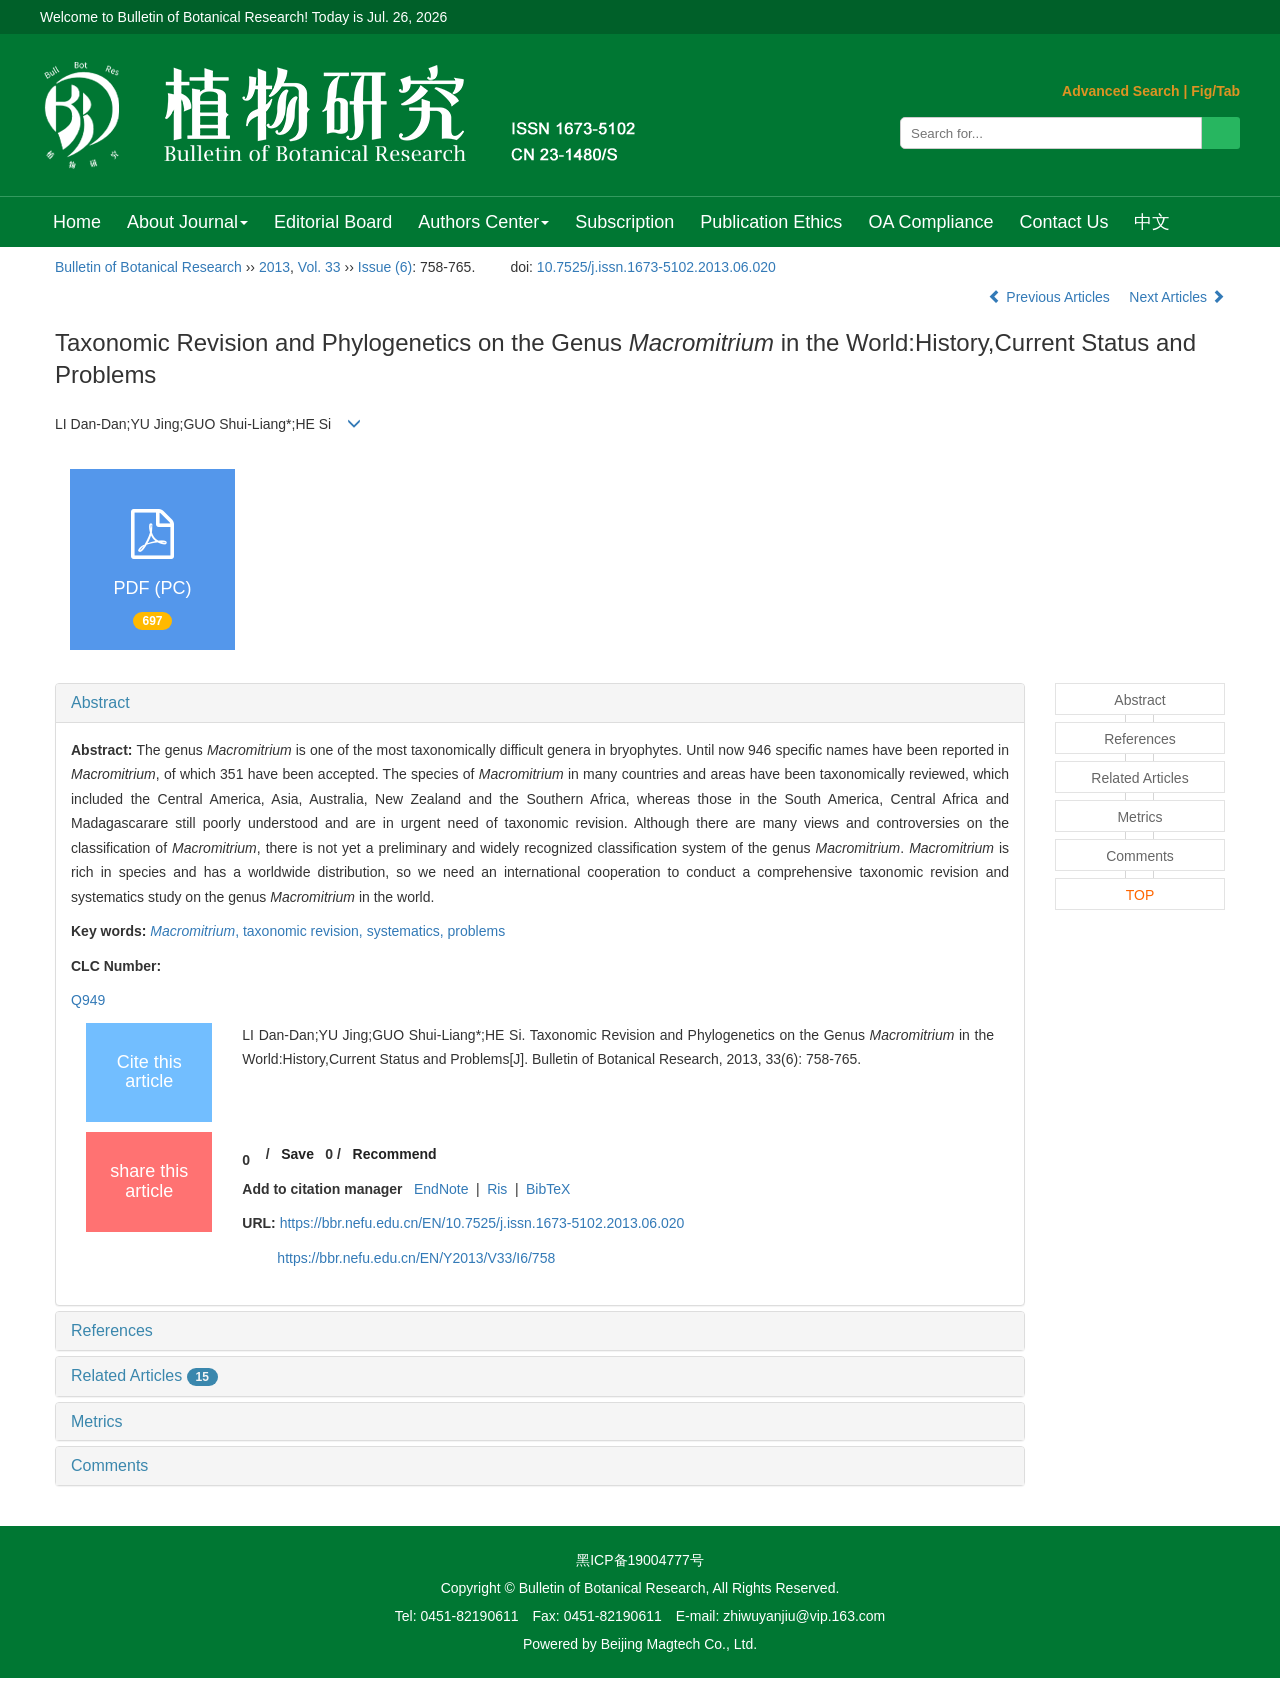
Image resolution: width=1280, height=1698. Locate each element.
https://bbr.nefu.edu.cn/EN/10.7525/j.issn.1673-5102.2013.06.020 (482, 1223)
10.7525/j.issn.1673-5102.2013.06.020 (656, 267)
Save (297, 1154)
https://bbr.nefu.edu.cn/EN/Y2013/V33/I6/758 (416, 1258)
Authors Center (483, 222)
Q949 (88, 1000)
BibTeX (548, 1189)
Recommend (395, 1154)
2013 (274, 267)
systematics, (407, 931)
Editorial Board (333, 222)
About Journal (187, 222)
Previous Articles (1050, 297)
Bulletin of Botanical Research (148, 267)
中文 (1152, 222)
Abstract (100, 702)
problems (477, 931)
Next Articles (1177, 297)
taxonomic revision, (305, 931)
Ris (497, 1189)
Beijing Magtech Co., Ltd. (679, 1644)
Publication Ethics (771, 222)
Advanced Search (1121, 91)
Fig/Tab (1215, 91)
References (112, 1330)
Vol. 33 (319, 267)
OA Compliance (930, 222)
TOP (1140, 895)
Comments (109, 1465)
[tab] (540, 703)
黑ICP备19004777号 (640, 1560)
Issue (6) (385, 267)
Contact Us (1063, 222)
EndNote (441, 1189)
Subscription (624, 222)
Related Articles (144, 1375)
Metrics (97, 1421)
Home (77, 222)
